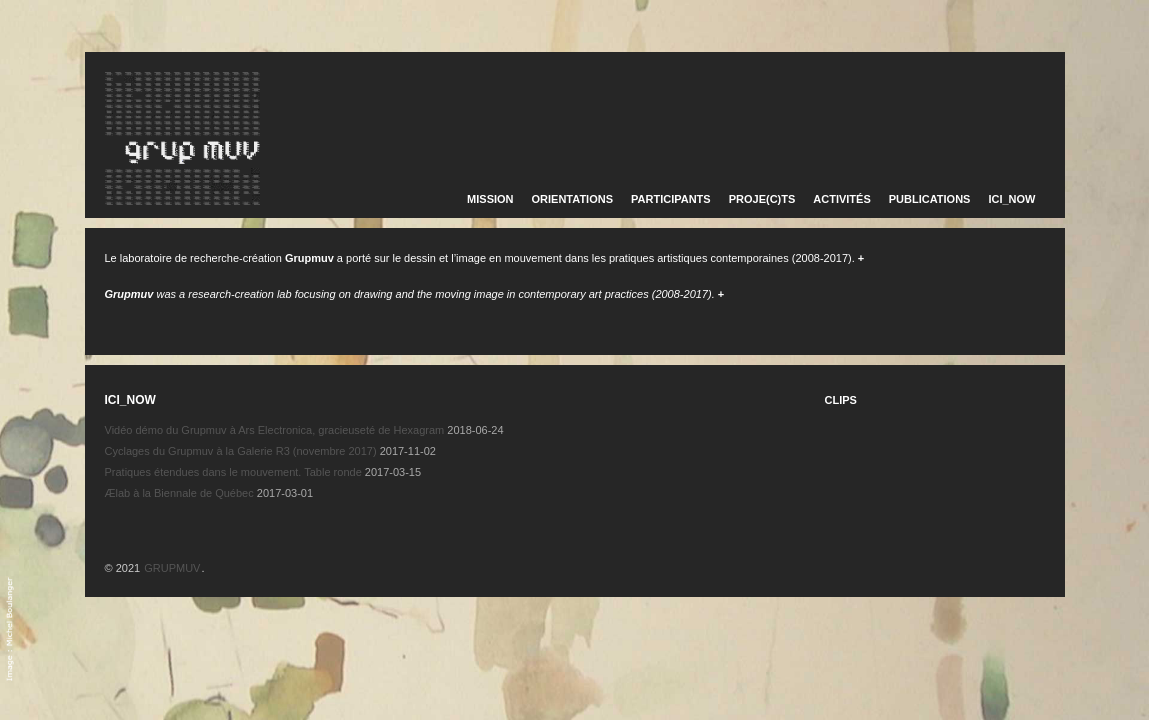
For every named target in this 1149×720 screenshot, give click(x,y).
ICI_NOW (1011, 199)
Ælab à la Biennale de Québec (179, 493)
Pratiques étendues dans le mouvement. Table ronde (233, 472)
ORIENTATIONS (572, 199)
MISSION (490, 199)
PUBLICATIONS (930, 199)
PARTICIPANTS (671, 199)
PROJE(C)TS (762, 199)
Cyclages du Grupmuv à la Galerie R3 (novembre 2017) (241, 451)
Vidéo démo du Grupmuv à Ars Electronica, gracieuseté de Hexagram (275, 430)
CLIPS (841, 400)
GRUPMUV (172, 568)
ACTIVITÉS (841, 199)
